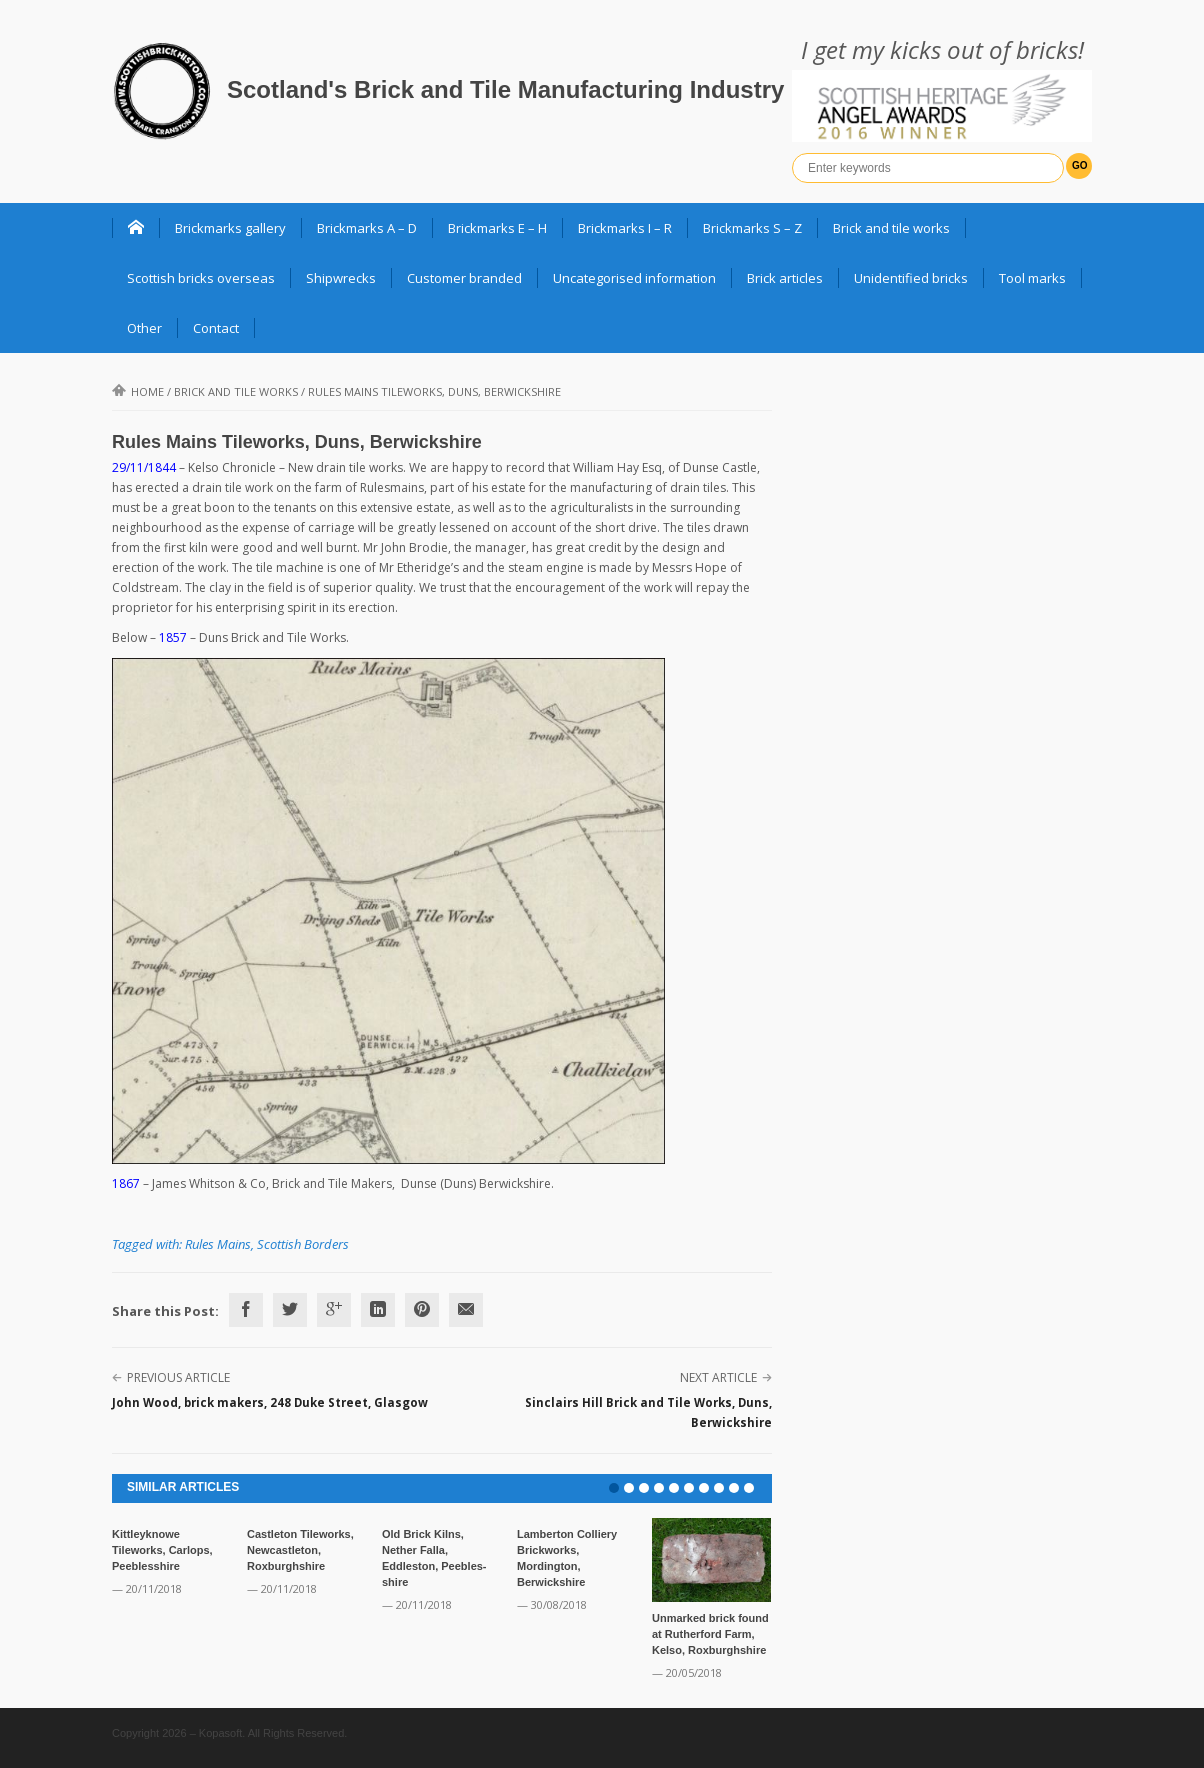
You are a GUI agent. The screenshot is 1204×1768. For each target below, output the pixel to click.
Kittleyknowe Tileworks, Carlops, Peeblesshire (162, 1550)
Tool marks (1032, 278)
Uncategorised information (634, 278)
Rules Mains (218, 1244)
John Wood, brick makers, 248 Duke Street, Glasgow (270, 1402)
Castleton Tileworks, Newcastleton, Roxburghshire (300, 1550)
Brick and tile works (891, 228)
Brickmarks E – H (497, 228)
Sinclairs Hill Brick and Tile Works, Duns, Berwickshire (648, 1412)
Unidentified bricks (911, 278)
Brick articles (785, 278)
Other (144, 328)
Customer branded (464, 278)
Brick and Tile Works (236, 391)
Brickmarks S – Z (752, 228)
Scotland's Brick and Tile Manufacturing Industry (505, 89)
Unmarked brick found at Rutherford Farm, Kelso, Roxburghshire (710, 1634)
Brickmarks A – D (367, 228)
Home (138, 391)
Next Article (718, 1377)
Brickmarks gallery (230, 228)
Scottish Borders (303, 1244)
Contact (216, 328)
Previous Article (178, 1377)
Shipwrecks (341, 278)
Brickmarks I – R (625, 228)
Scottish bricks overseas (201, 278)
